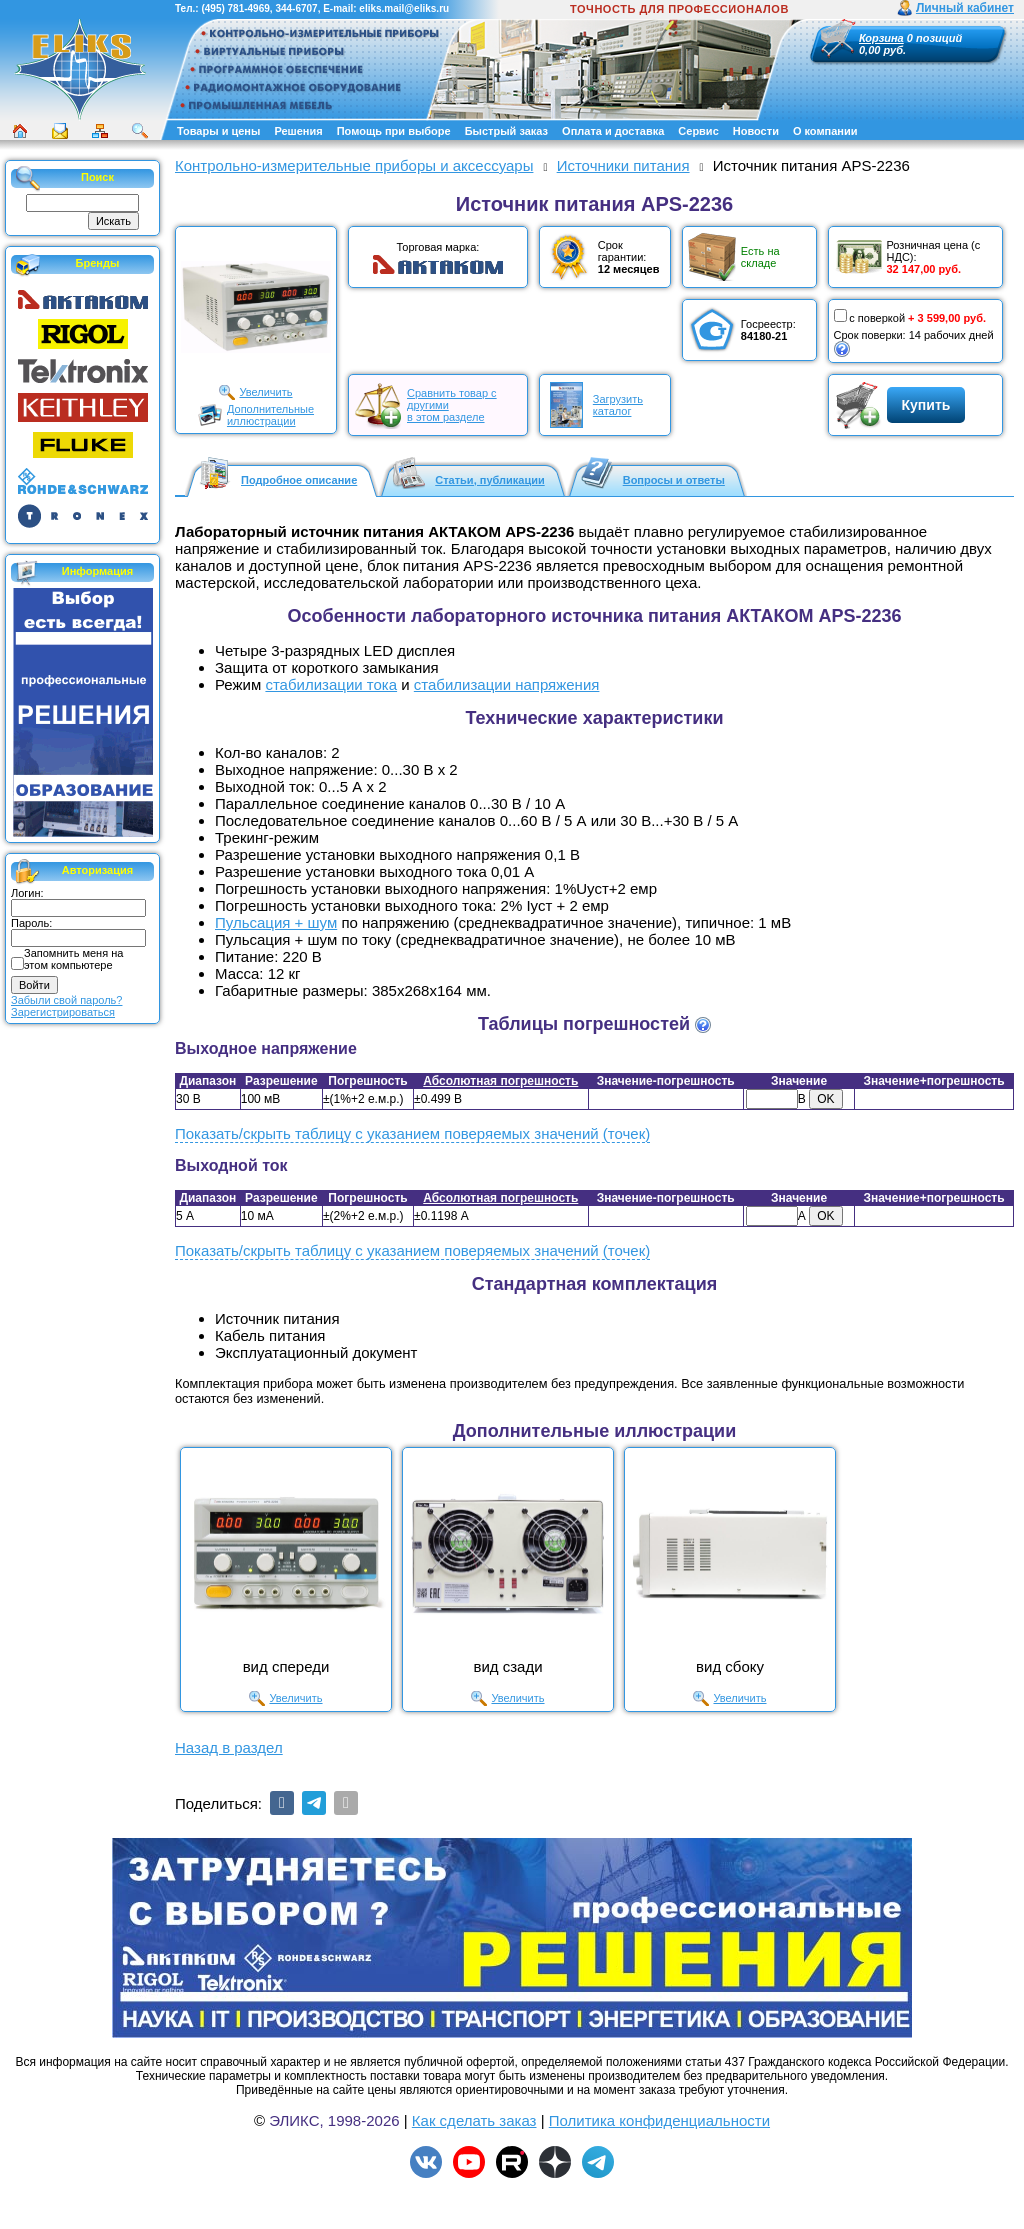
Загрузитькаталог (618, 405)
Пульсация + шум (276, 922)
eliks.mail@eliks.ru (404, 8)
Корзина (881, 38)
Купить (926, 405)
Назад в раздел (229, 1747)
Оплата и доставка (613, 131)
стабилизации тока (331, 684)
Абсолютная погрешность (500, 1081)
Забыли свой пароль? (66, 1000)
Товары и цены (218, 131)
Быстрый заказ (506, 131)
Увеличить (265, 392)
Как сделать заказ (474, 2120)
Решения (298, 131)
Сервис (698, 131)
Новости (756, 131)
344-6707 (296, 8)
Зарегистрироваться (63, 1012)
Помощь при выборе (394, 131)
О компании (825, 131)
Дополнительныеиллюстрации (270, 415)
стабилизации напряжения (507, 684)
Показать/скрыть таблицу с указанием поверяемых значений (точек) (412, 1133)
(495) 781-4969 (235, 8)
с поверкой (870, 316)
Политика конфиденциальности (659, 2120)
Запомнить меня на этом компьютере (73, 959)
